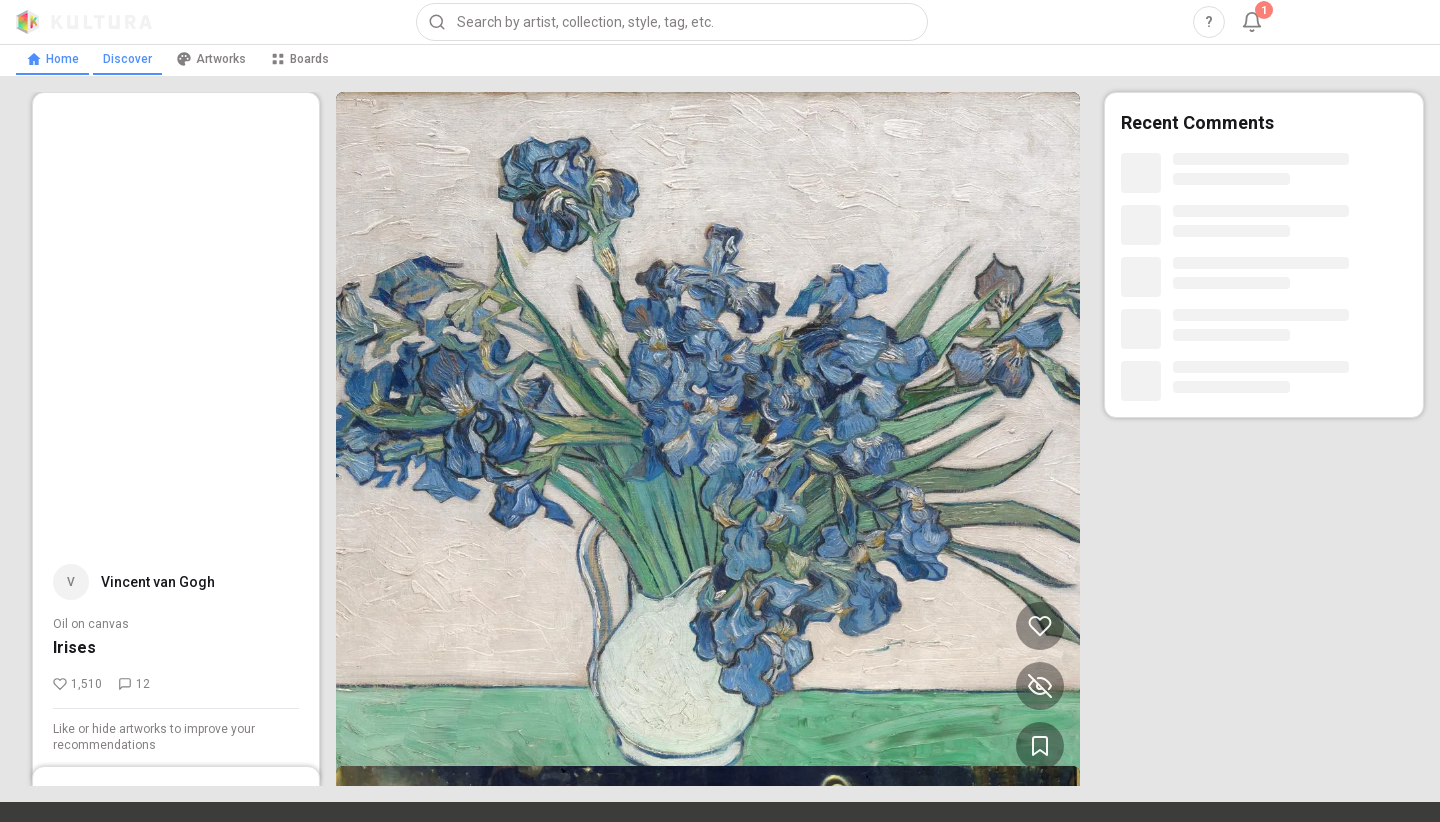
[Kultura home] (84, 22)
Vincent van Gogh (158, 582)
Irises (74, 647)
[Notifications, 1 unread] (1252, 22)
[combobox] (672, 22)
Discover (127, 59)
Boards (299, 59)
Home (52, 59)
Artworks (211, 59)
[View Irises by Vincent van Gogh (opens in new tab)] (708, 439)
